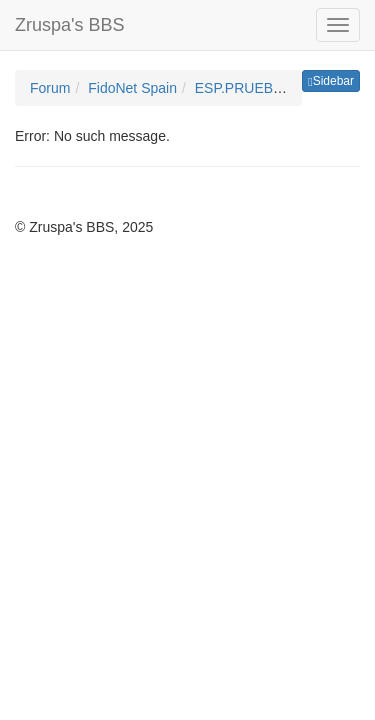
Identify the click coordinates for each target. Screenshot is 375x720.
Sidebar (331, 81)
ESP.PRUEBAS (243, 88)
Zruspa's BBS (69, 25)
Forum (50, 88)
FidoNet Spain (132, 88)
